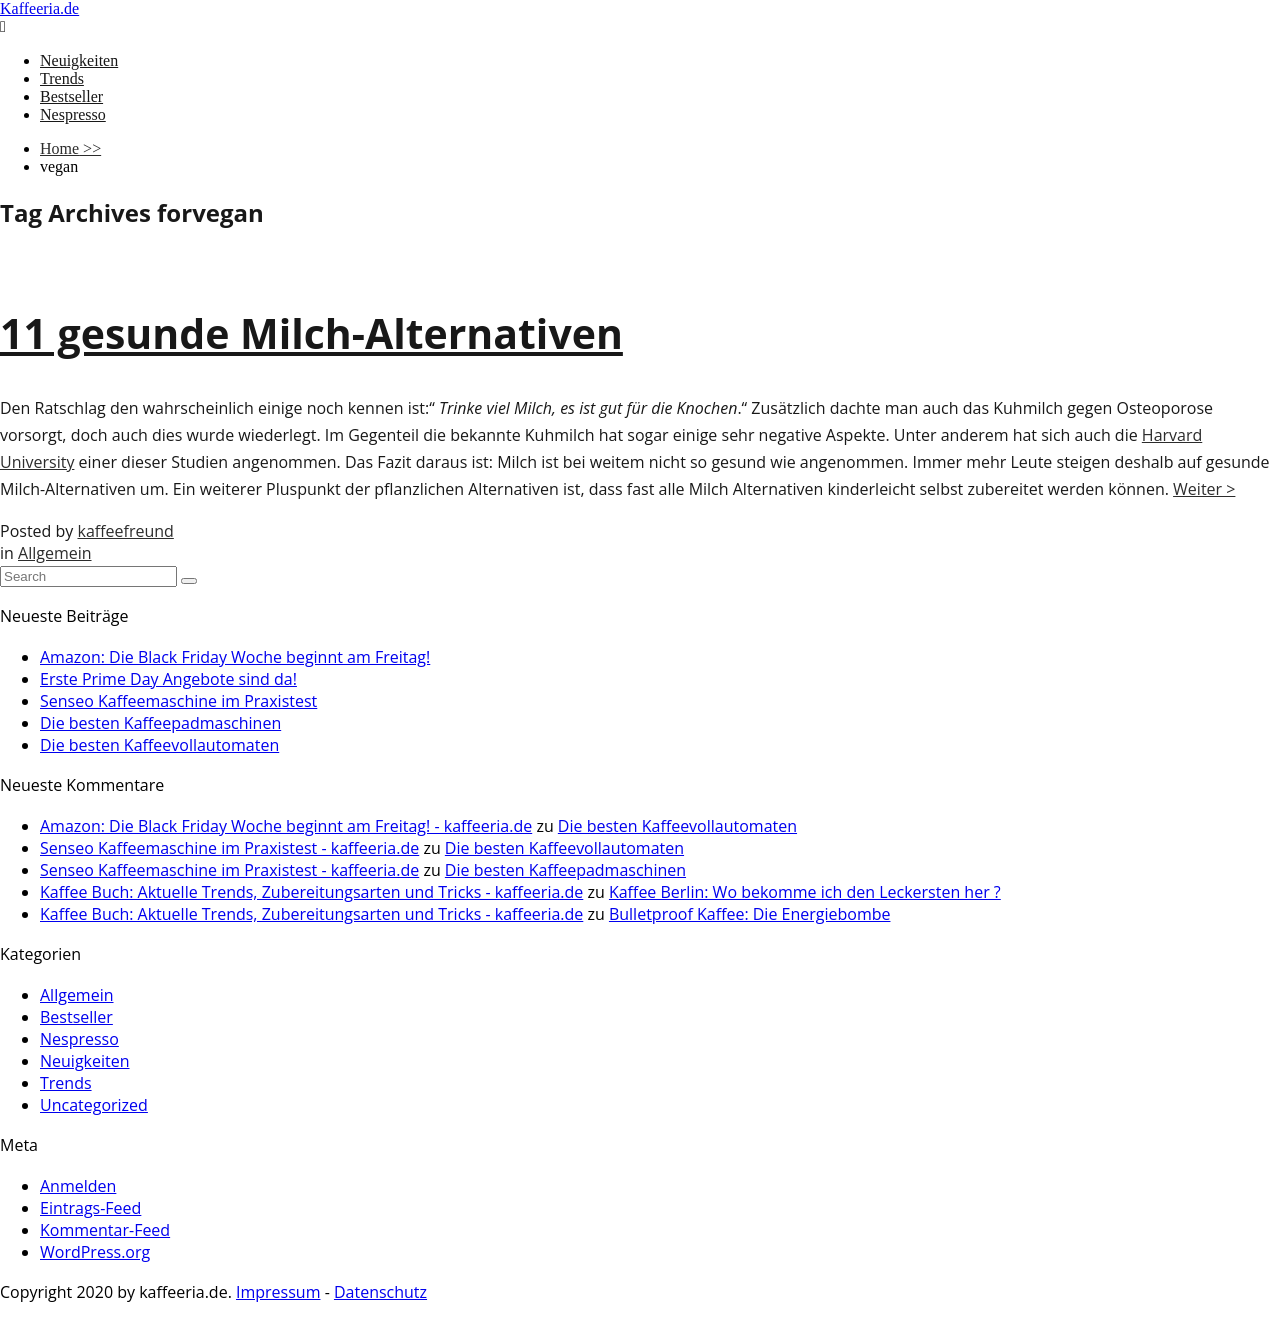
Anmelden (78, 1186)
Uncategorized (94, 1105)
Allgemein (55, 553)
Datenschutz (380, 1292)
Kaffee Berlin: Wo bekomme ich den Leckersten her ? (805, 892)
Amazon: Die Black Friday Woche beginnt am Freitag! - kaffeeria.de (286, 826)
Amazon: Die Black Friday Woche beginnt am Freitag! (235, 657)
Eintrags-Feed (90, 1208)
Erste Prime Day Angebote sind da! (168, 679)
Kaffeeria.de (39, 8)
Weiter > (1204, 489)
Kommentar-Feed (105, 1230)
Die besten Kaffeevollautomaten (159, 745)
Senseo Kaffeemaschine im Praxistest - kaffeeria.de (229, 848)
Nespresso (73, 114)
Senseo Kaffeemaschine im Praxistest (178, 701)
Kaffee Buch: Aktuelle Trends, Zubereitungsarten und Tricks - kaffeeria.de (311, 892)
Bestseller (71, 96)
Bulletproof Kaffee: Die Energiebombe (750, 914)
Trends (62, 78)
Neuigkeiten (79, 60)
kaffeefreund (125, 531)
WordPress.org (95, 1252)
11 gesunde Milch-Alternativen (311, 333)
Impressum (278, 1292)
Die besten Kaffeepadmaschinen (160, 723)
